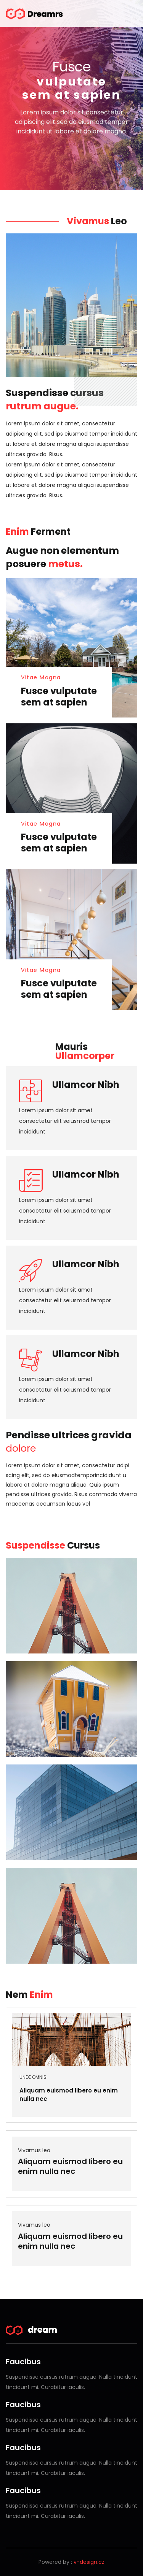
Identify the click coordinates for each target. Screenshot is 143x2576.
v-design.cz (89, 2562)
